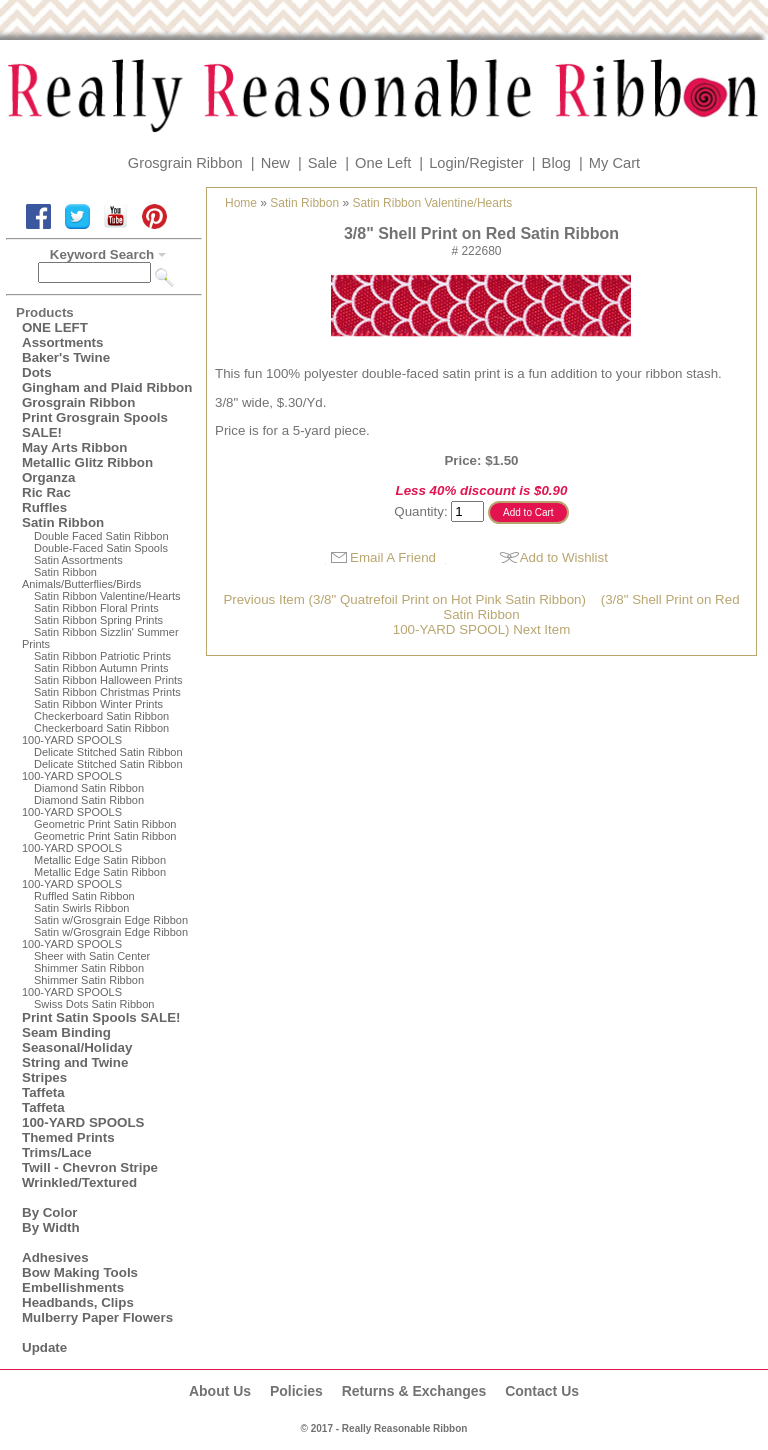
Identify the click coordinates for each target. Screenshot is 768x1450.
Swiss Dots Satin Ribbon (94, 1004)
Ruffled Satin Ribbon (84, 896)
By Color (50, 1212)
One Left (383, 163)
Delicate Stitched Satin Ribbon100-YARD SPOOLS (102, 770)
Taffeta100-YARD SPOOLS (83, 1115)
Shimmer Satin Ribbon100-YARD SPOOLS (83, 986)
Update (44, 1347)
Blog (556, 163)
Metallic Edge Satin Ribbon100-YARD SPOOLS (94, 878)
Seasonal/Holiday (77, 1047)
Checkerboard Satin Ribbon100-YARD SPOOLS (95, 734)
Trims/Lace (57, 1152)
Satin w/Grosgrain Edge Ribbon (111, 920)
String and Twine (75, 1062)
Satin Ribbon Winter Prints (98, 704)
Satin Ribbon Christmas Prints (107, 692)
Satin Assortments (78, 560)
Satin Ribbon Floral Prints (96, 608)
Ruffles (44, 507)
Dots (37, 372)
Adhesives (55, 1257)
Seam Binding (66, 1032)
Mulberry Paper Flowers (97, 1317)
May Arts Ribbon (74, 447)
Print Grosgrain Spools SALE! (95, 425)
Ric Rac (46, 492)
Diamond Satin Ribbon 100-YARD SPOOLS (83, 806)
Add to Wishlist (564, 557)
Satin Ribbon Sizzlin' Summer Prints (100, 638)
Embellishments (73, 1287)
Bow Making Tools (80, 1272)
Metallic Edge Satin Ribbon (100, 860)
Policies (296, 1391)
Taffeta (43, 1092)
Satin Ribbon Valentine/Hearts (107, 596)
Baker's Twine (66, 357)
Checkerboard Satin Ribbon (101, 716)
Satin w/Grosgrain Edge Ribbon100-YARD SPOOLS (105, 938)
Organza (48, 477)
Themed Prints (68, 1137)
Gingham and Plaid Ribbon (107, 387)
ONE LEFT (55, 327)
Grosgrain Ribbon (185, 163)
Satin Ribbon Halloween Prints (108, 680)
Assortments (62, 342)
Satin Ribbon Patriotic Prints (102, 656)
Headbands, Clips (78, 1302)
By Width (51, 1227)
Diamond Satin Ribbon (89, 788)
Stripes (44, 1077)
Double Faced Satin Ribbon (101, 536)
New (275, 163)
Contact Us (542, 1391)
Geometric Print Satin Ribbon (105, 824)
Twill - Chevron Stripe (90, 1167)
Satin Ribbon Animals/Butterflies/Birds (81, 578)
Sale (322, 163)
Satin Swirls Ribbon (81, 908)
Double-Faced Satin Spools (101, 548)
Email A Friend (393, 557)
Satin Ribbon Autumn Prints (101, 668)
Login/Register (476, 163)
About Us (220, 1391)
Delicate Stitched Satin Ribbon (108, 752)
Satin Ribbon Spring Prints (98, 620)
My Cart (614, 163)
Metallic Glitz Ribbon (87, 462)
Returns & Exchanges (414, 1391)
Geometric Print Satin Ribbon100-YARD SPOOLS (99, 842)
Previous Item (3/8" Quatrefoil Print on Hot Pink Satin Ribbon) (404, 599)
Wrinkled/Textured (79, 1182)
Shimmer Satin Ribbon (89, 968)
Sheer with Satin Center (92, 956)
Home (241, 203)
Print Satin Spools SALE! (101, 1017)
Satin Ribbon (63, 522)
